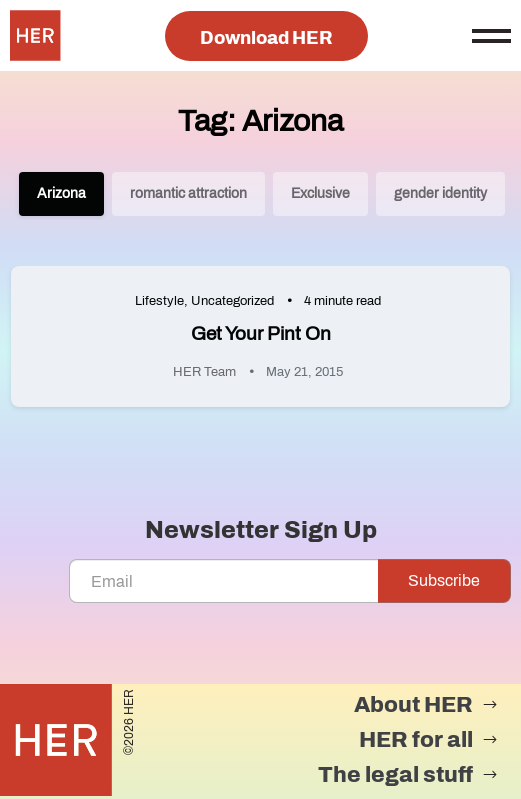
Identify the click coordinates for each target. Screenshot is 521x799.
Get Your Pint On (261, 333)
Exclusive (320, 193)
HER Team (204, 372)
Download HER (266, 38)
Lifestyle (159, 301)
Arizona (61, 193)
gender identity (440, 193)
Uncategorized (232, 301)
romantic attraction (188, 193)
